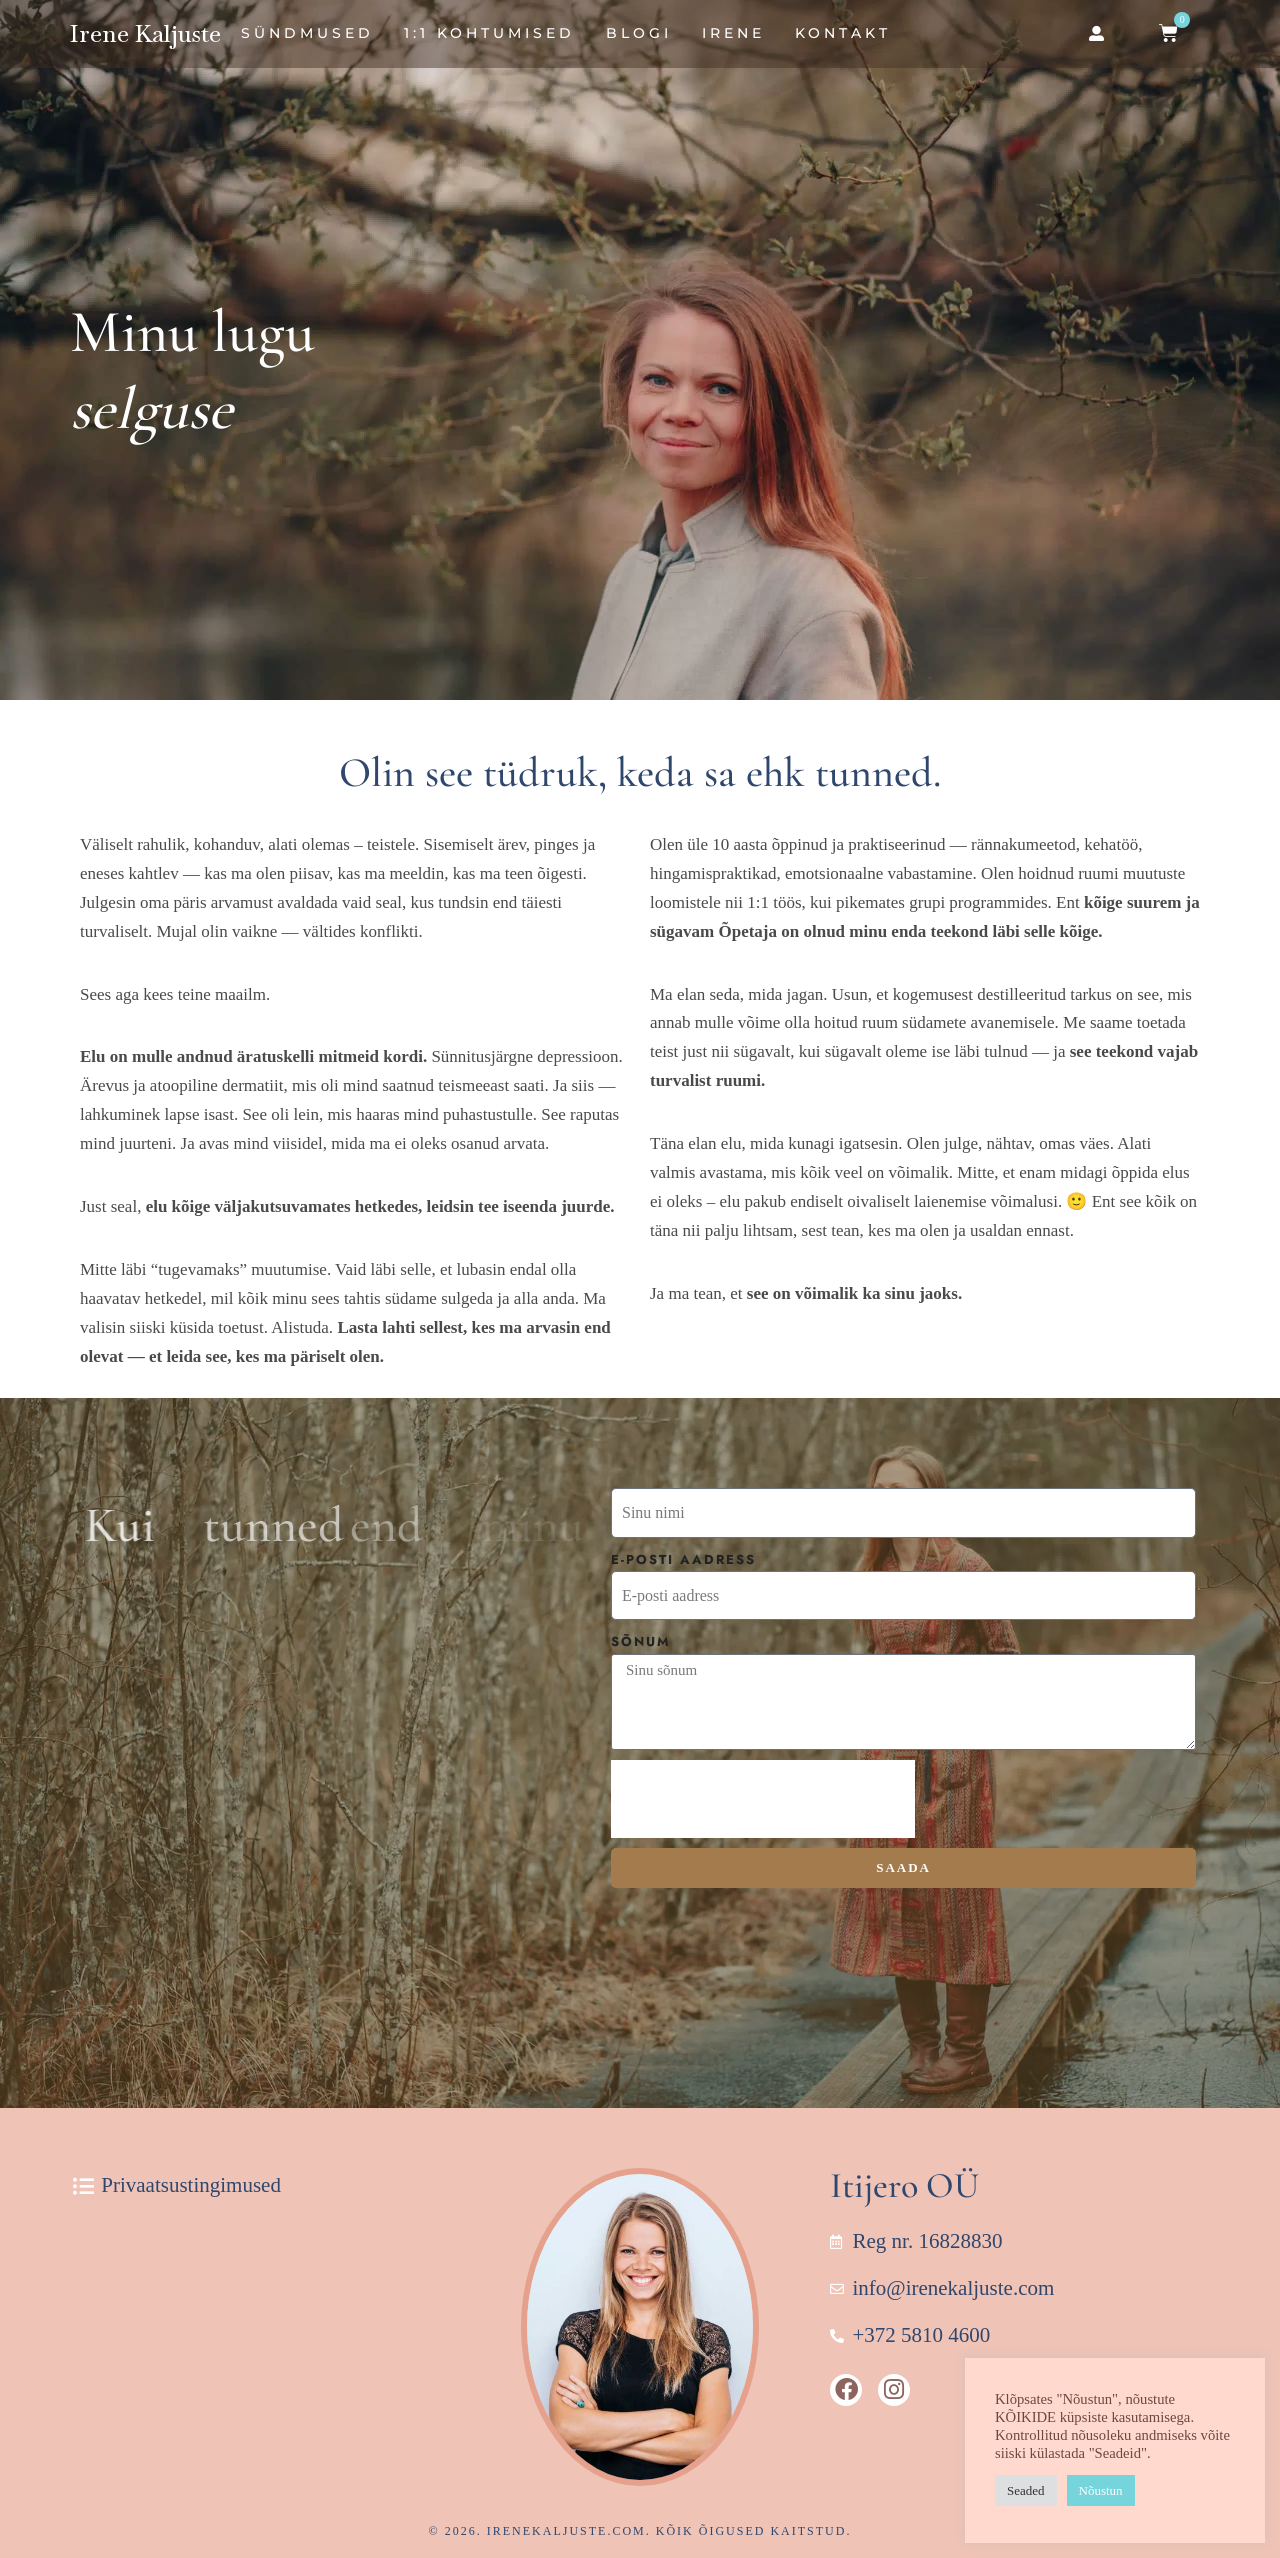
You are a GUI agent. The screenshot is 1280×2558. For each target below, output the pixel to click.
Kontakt (843, 33)
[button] (1096, 33)
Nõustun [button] (1101, 2490)
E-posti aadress (683, 1559)
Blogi (639, 33)
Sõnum (641, 1641)
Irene (733, 33)
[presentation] (763, 1799)
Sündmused (307, 33)
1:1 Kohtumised (489, 33)
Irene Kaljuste (145, 33)
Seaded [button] (1026, 2490)
